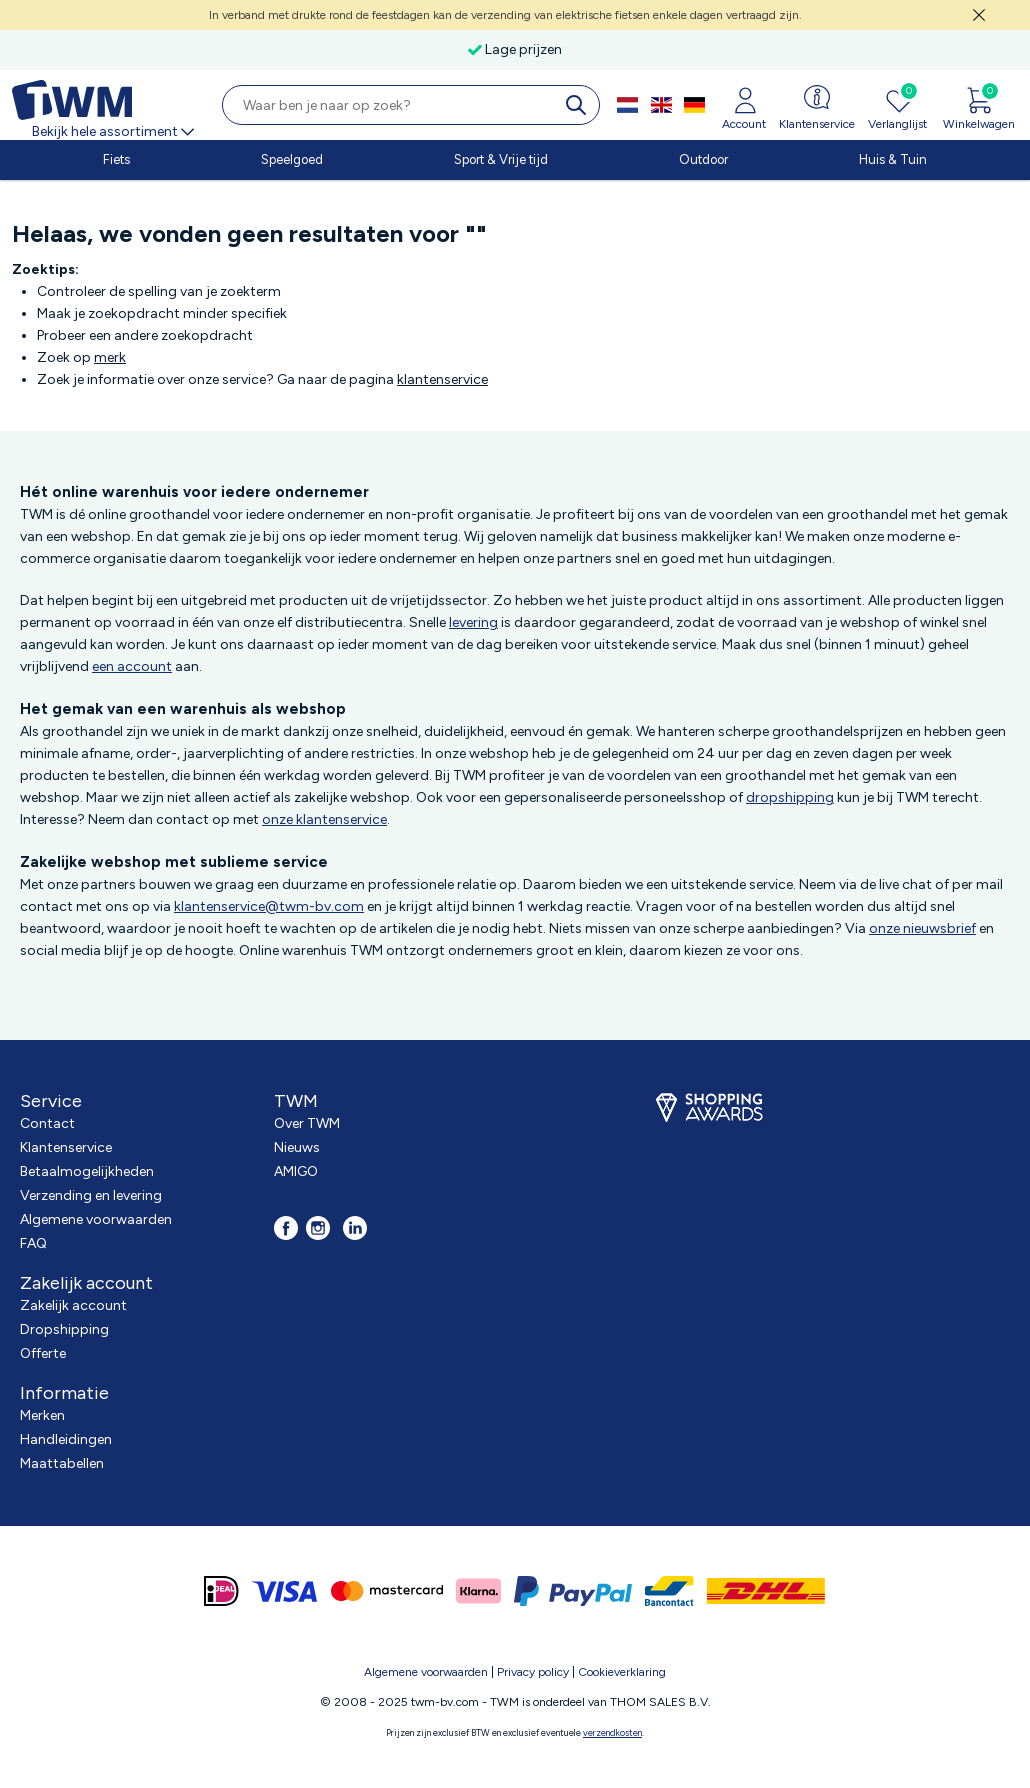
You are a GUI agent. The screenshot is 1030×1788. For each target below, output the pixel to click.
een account (132, 666)
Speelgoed (292, 159)
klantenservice (442, 379)
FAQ (33, 1243)
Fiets (116, 159)
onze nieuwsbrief (922, 928)
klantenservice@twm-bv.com (269, 906)
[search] (580, 105)
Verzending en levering (91, 1195)
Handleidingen (66, 1439)
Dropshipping (64, 1329)
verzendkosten (612, 1732)
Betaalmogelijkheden (87, 1171)
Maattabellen (62, 1463)
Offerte (43, 1353)
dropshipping (790, 797)
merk (110, 357)
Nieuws (297, 1147)
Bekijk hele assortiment (114, 131)
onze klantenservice (324, 819)
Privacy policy (533, 1672)
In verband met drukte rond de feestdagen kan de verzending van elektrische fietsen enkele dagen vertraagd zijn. (505, 15)
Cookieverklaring (622, 1672)
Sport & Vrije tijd (501, 159)
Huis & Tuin (893, 159)
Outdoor (703, 159)
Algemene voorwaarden (96, 1219)
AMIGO (296, 1171)
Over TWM (307, 1123)
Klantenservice (66, 1147)
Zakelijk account (73, 1305)
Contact (47, 1123)
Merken (42, 1415)
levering (473, 622)
